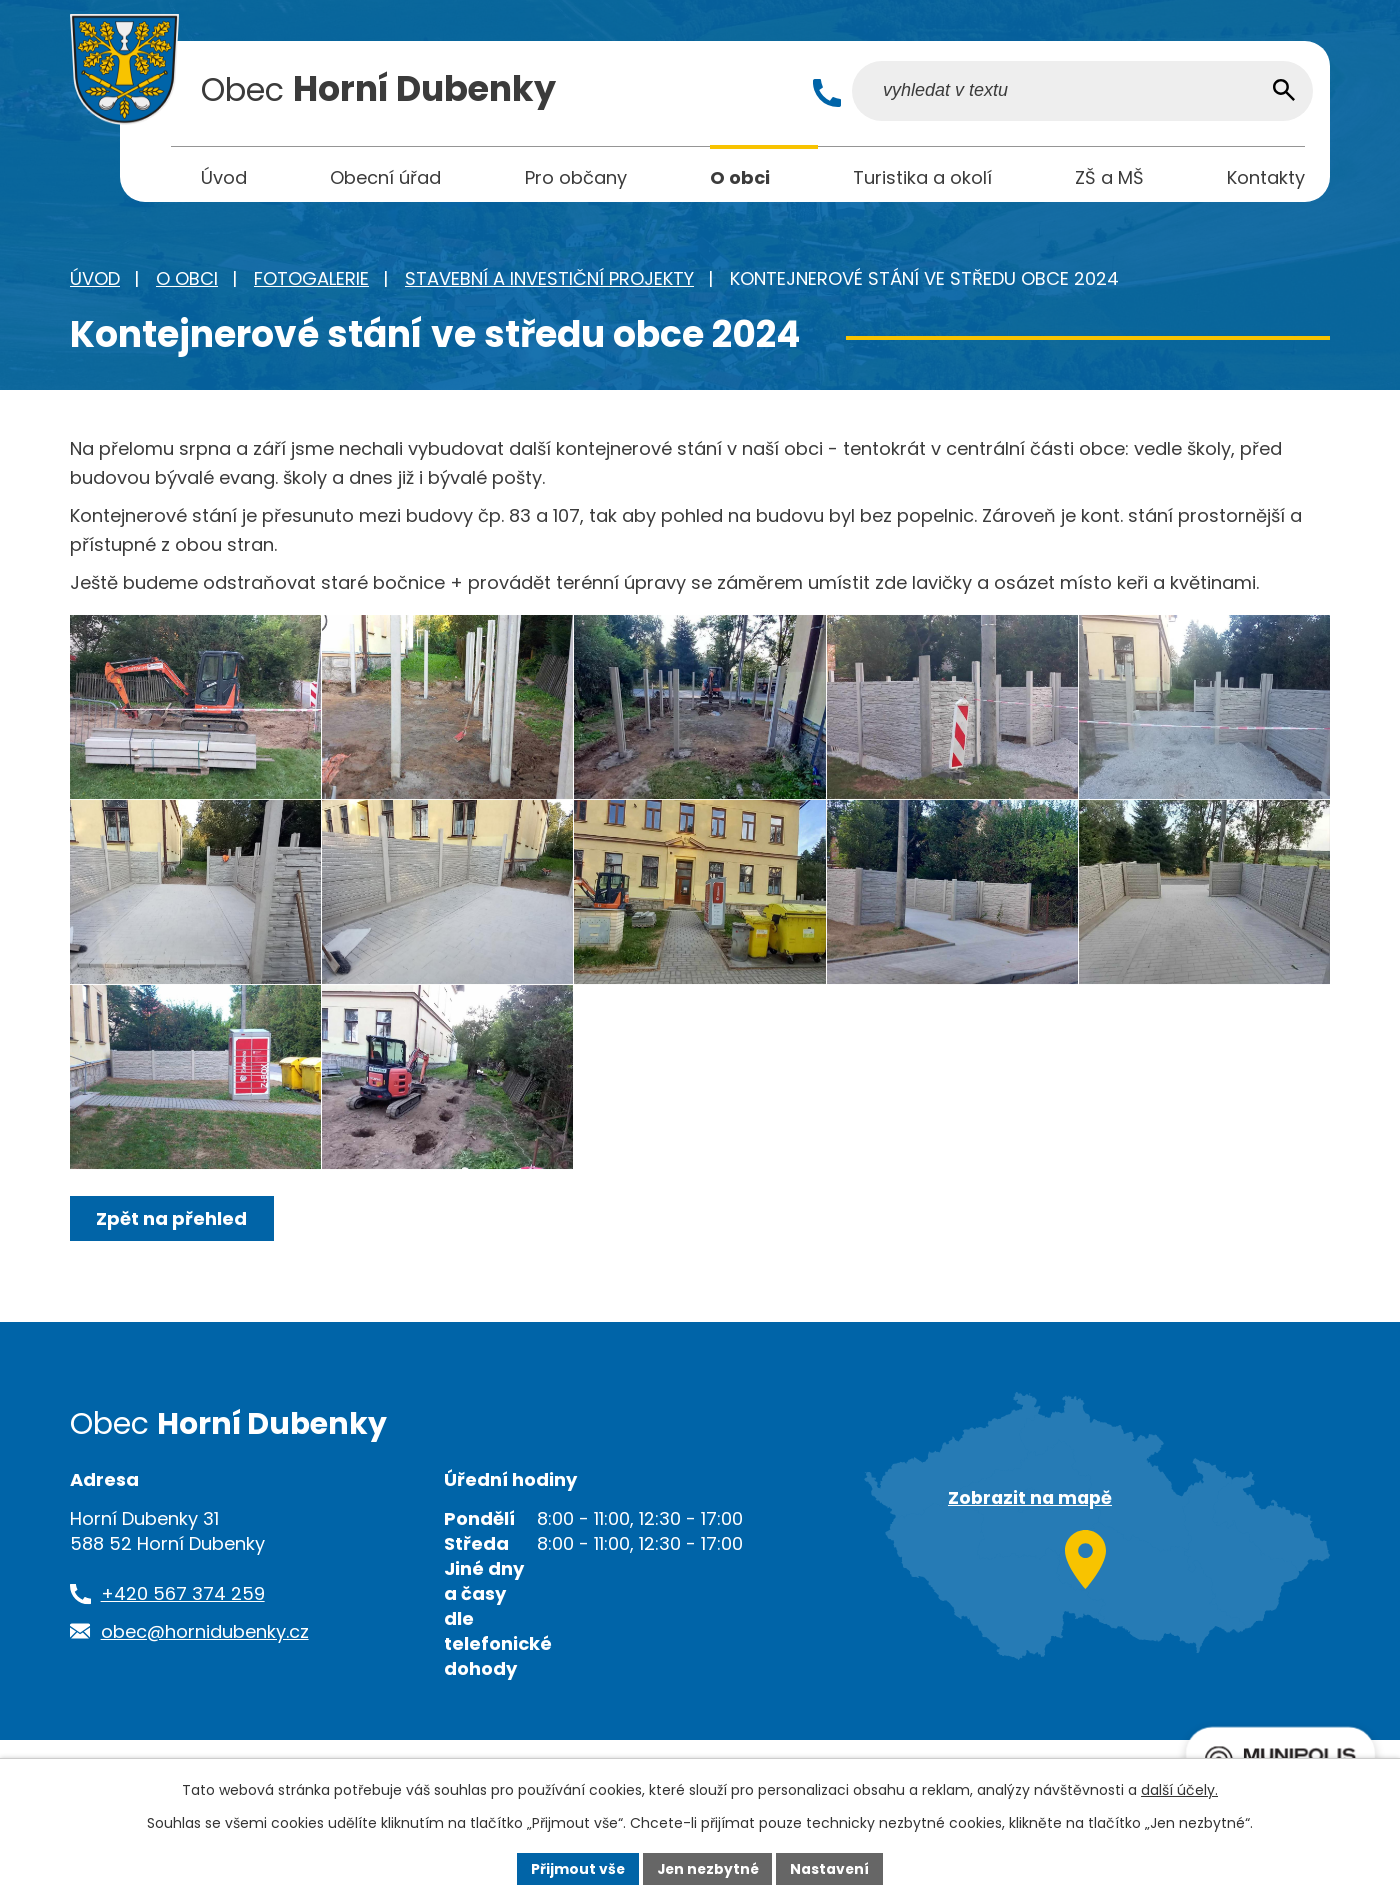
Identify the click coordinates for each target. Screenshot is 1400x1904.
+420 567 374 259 (183, 1645)
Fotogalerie (311, 282)
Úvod (95, 282)
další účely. (1179, 1790)
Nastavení (832, 1868)
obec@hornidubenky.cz (205, 1682)
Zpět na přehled (172, 1270)
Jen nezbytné (707, 1868)
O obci (187, 282)
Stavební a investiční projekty (549, 282)
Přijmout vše (575, 1868)
